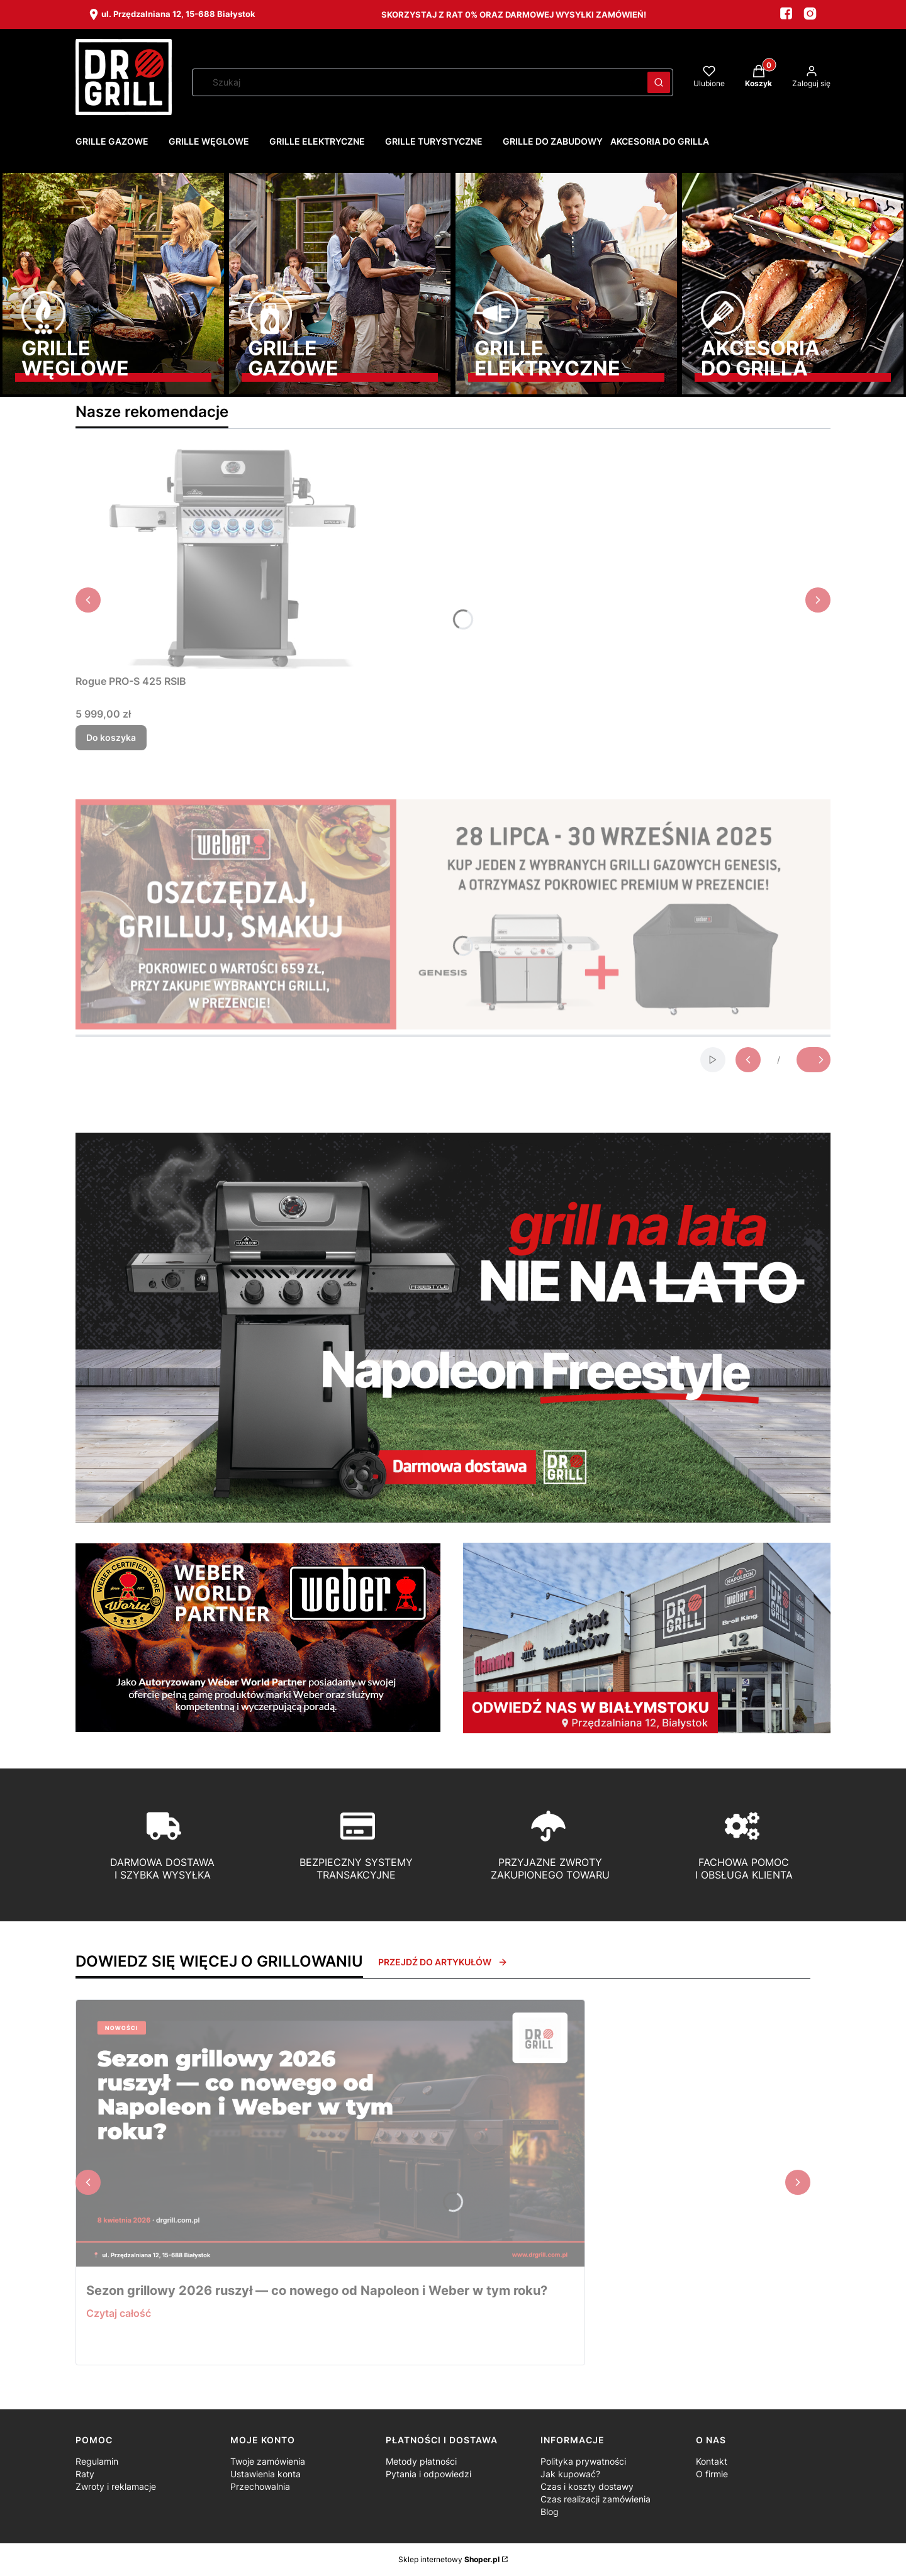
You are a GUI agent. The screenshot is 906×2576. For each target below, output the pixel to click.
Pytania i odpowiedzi (428, 2473)
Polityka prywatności (583, 2461)
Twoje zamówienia (267, 2461)
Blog (549, 2511)
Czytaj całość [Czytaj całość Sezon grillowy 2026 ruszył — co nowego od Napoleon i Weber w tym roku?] (118, 2313)
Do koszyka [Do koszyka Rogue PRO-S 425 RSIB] (111, 737)
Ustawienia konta (265, 2473)
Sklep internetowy (449, 2559)
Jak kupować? (570, 2473)
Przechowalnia (260, 2486)
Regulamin (97, 2461)
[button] (658, 82)
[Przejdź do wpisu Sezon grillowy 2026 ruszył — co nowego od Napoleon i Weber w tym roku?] (330, 2133)
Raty (85, 2473)
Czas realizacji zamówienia (595, 2499)
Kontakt (711, 2461)
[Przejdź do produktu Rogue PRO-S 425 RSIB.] (233, 559)
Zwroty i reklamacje (116, 2486)
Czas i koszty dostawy (587, 2486)
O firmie (712, 2473)
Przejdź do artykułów (443, 1962)
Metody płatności (421, 2461)
